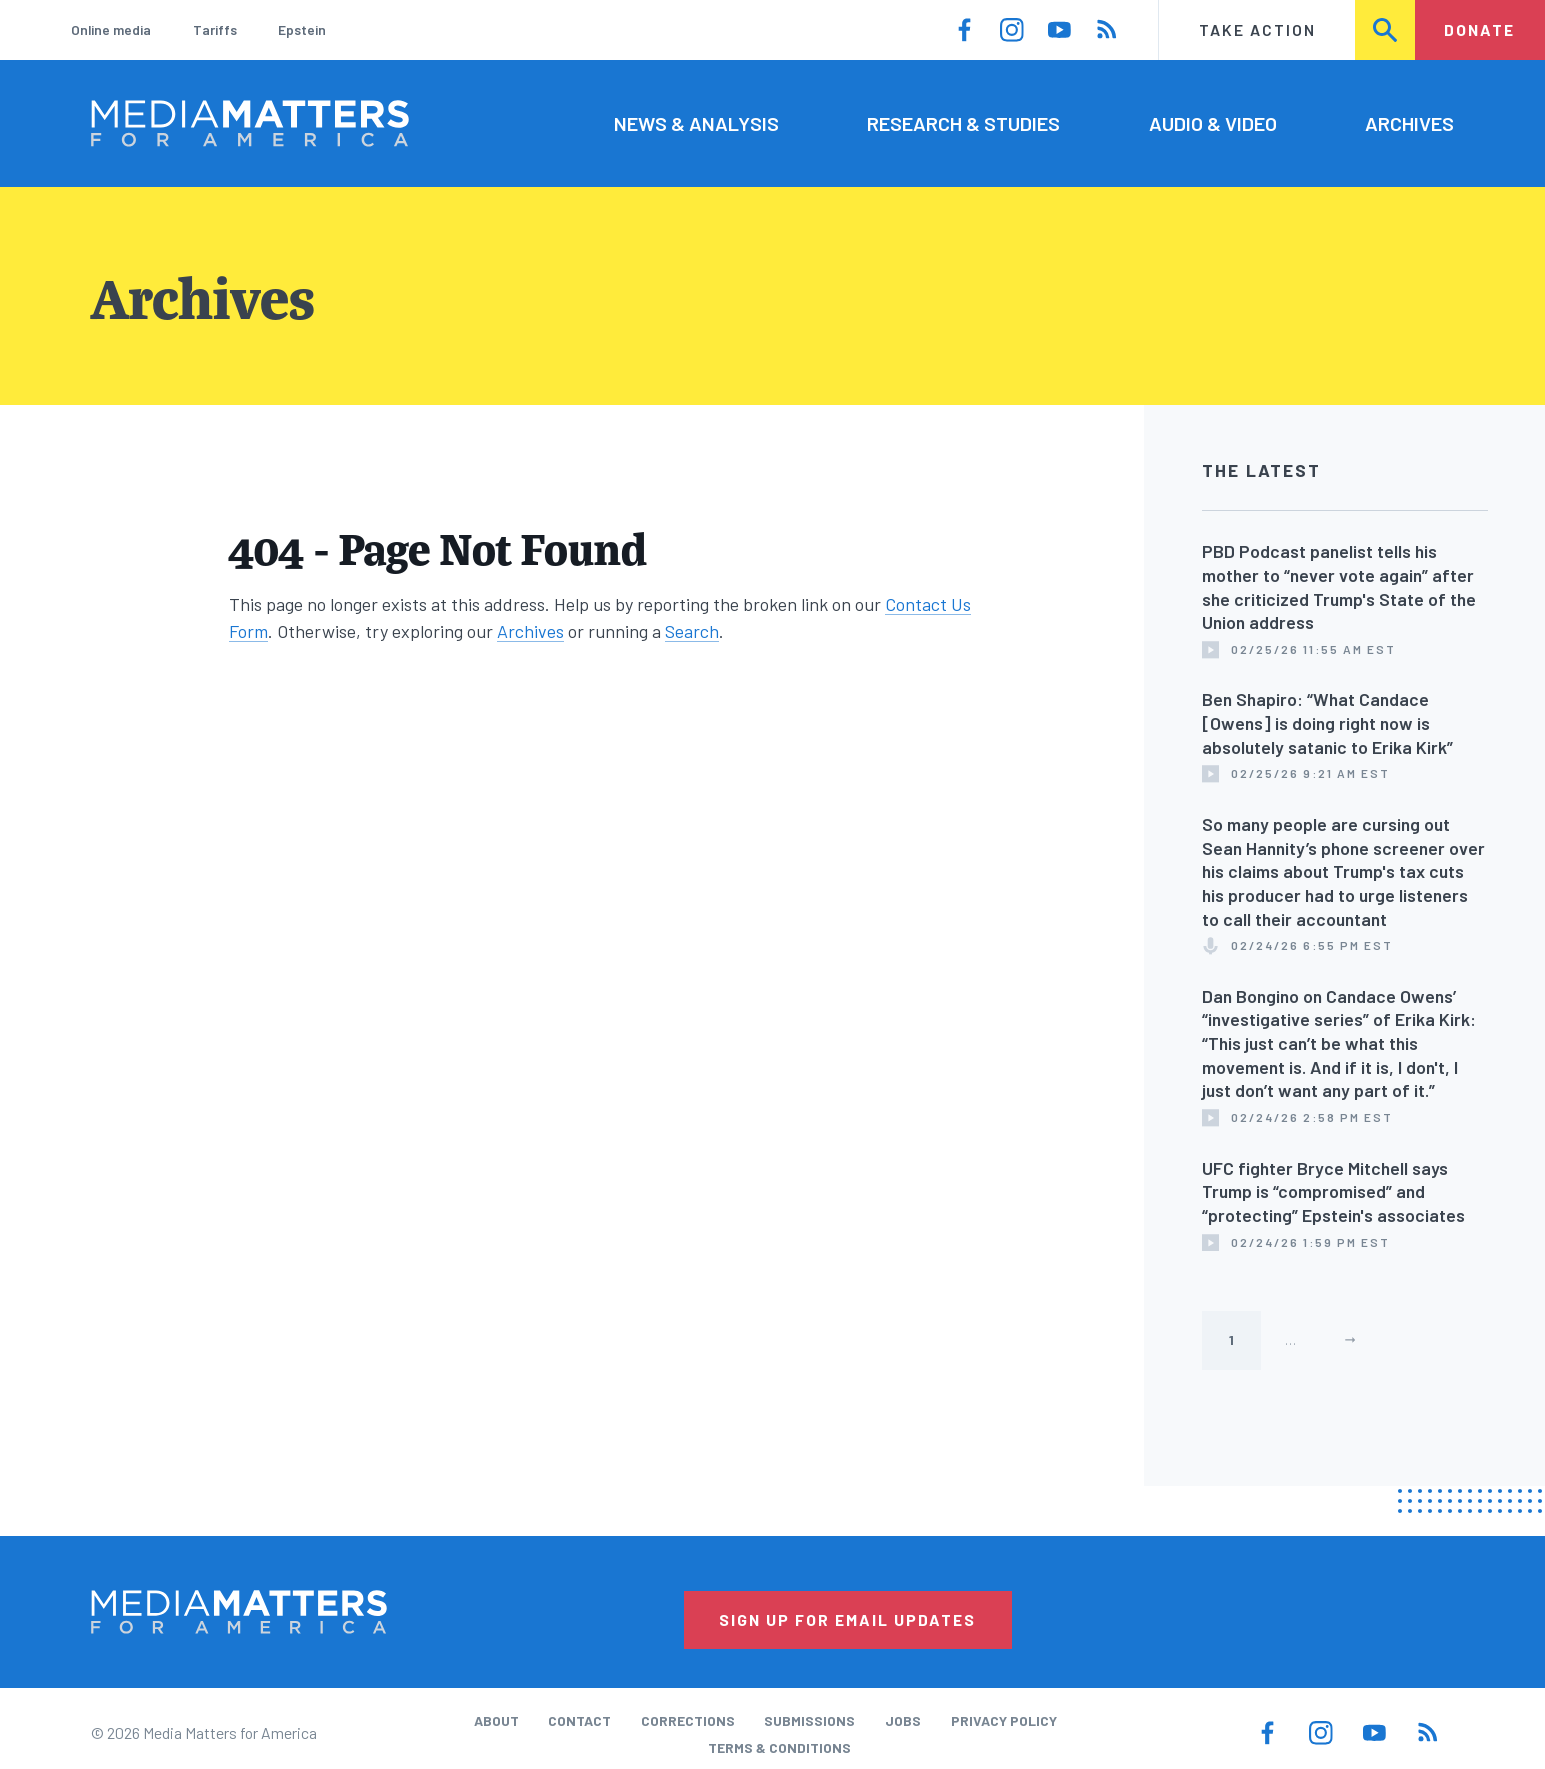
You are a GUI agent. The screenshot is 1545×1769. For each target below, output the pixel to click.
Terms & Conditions (779, 1747)
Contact (579, 1720)
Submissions (809, 1720)
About (496, 1720)
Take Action (1257, 29)
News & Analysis (696, 123)
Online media (111, 29)
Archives (1409, 123)
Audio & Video (1213, 123)
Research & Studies (963, 123)
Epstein (302, 29)
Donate (1479, 29)
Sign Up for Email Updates (847, 1619)
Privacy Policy (1004, 1720)
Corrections (688, 1720)
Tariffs (215, 29)
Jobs (903, 1720)
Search (1385, 29)
